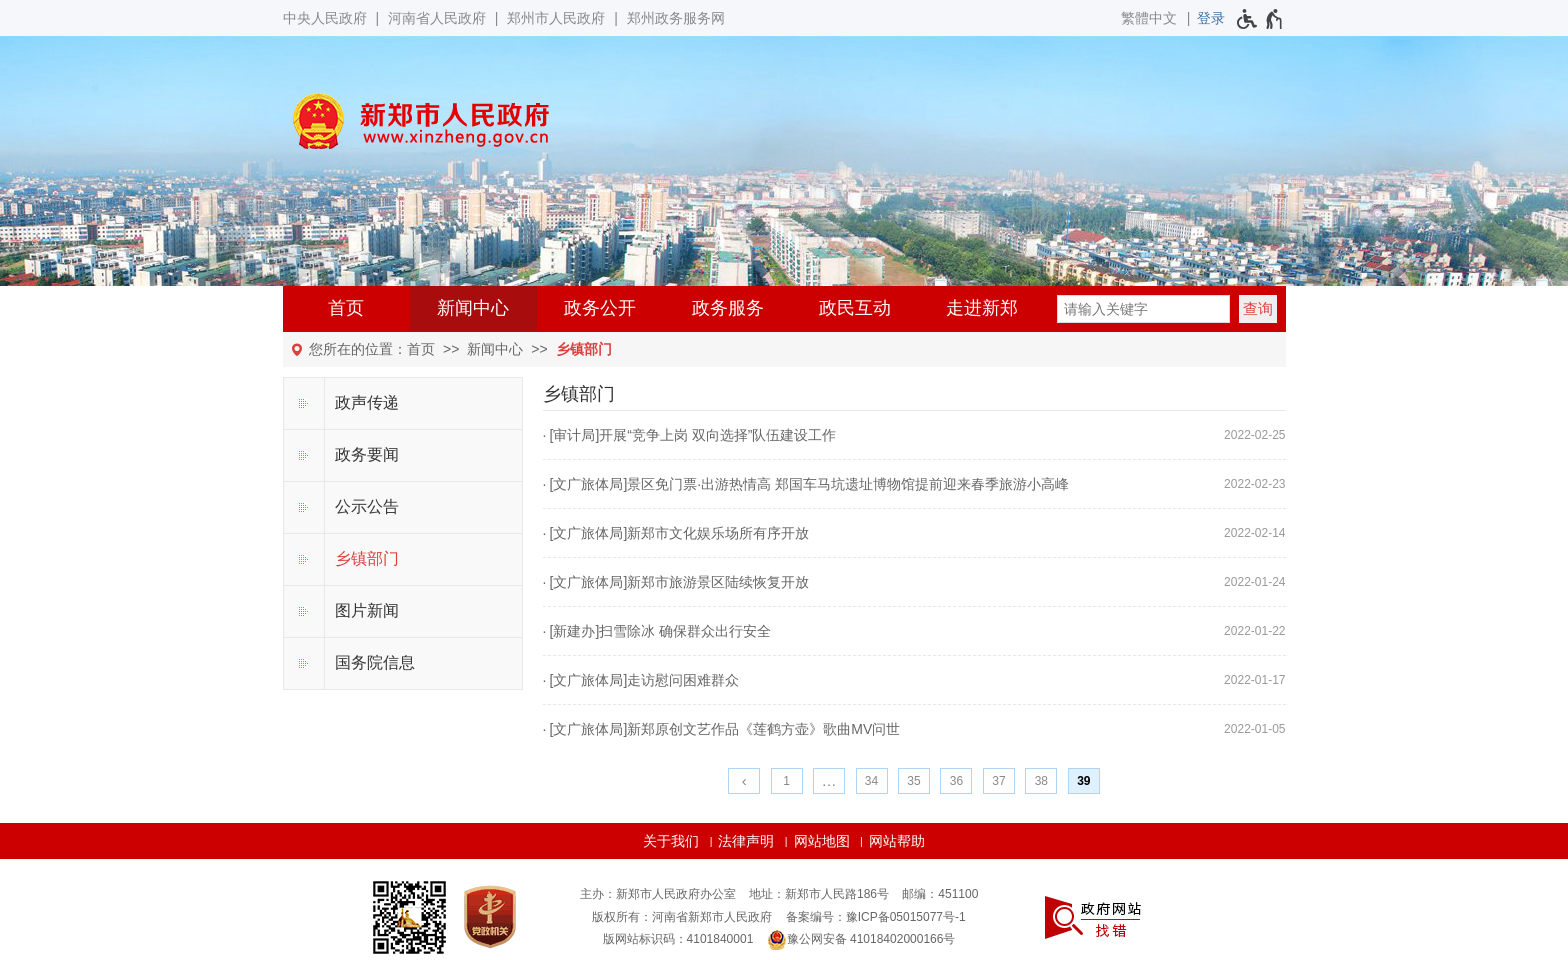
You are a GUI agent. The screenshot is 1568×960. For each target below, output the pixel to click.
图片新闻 (367, 610)
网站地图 (822, 841)
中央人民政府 (325, 18)
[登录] (1211, 18)
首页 (346, 308)
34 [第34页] (871, 781)
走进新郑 (982, 308)
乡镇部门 (584, 349)
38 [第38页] (1041, 781)
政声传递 (367, 402)
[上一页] (744, 781)
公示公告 (367, 506)
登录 (1211, 18)
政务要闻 (367, 454)
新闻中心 (473, 308)
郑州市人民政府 (556, 18)
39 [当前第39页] (1083, 781)
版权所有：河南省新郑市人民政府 (682, 917)
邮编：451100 (940, 894)
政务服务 (728, 308)
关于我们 (671, 841)
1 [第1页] (786, 781)
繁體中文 (1149, 18)
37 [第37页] (998, 781)
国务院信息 (375, 662)
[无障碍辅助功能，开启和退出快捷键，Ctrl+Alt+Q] (1260, 19)
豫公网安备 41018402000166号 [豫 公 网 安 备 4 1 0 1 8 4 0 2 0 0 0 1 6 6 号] (861, 940)
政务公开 (600, 308)
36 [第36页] (956, 781)
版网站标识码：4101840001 (678, 939)
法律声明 (746, 841)
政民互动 (855, 308)
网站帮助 (897, 841)
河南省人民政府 (437, 18)
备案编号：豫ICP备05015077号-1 (876, 917)
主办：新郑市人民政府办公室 (658, 894)
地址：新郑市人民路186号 (819, 894)
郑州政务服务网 (676, 18)
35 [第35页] (913, 781)
